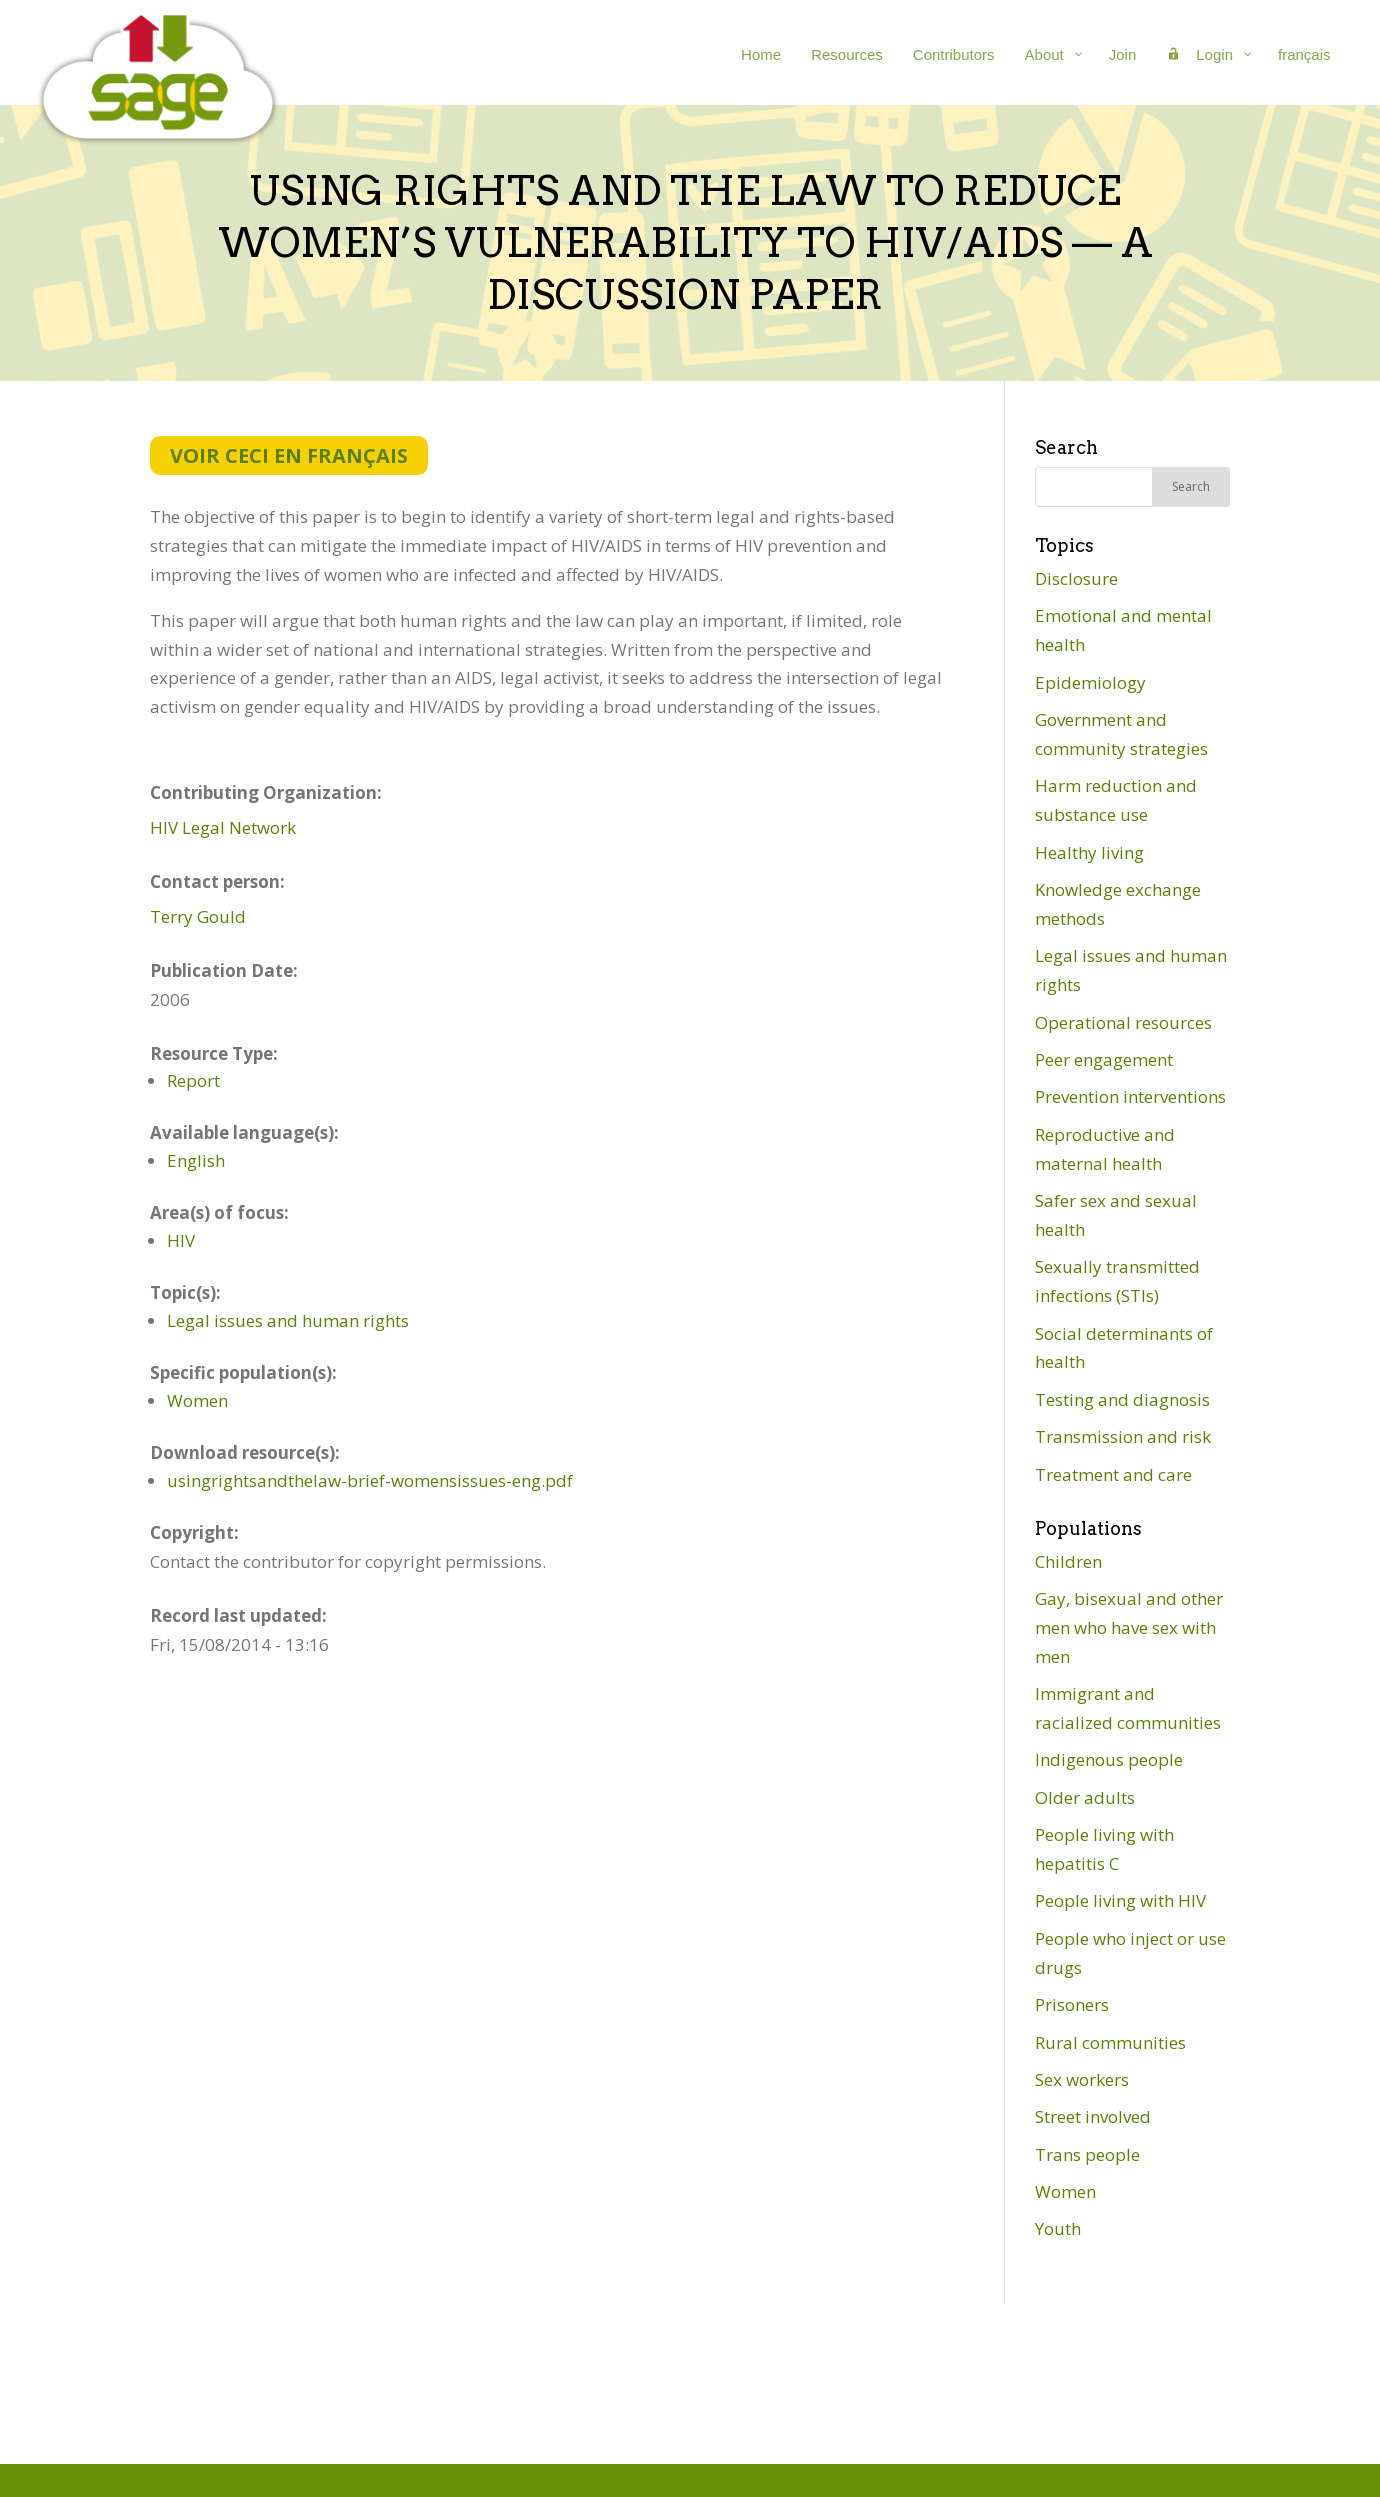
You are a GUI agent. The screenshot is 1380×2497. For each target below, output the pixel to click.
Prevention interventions (1130, 1096)
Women (197, 1400)
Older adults (1085, 1797)
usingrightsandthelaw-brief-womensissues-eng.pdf (370, 1480)
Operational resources (1123, 1022)
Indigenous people (1109, 1759)
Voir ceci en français (289, 455)
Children (1068, 1561)
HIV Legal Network (223, 827)
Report (193, 1080)
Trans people (1087, 2154)
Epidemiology (1090, 682)
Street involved (1093, 2116)
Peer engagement (1104, 1059)
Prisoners (1072, 2004)
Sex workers (1082, 2079)
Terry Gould (198, 916)
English (196, 1160)
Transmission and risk (1123, 1436)
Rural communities (1110, 2042)
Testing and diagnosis (1122, 1399)
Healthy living (1089, 852)
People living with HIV (1120, 1900)
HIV (181, 1240)
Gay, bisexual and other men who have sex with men (1129, 1627)
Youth (1058, 2228)
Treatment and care (1113, 1474)
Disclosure (1076, 578)
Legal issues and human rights (288, 1320)
